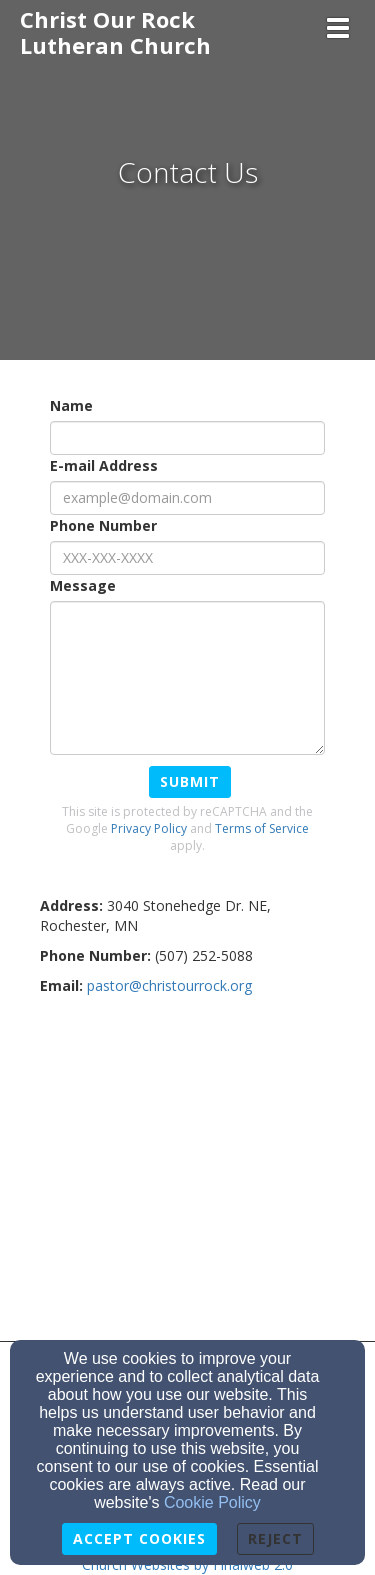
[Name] (187, 438)
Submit (190, 781)
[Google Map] (187, 1166)
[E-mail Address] (187, 498)
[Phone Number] (187, 558)
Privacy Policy (149, 828)
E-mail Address (104, 465)
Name (71, 405)
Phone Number (103, 525)
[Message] (187, 678)
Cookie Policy (212, 1502)
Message (83, 585)
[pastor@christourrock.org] (169, 985)
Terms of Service (262, 828)
